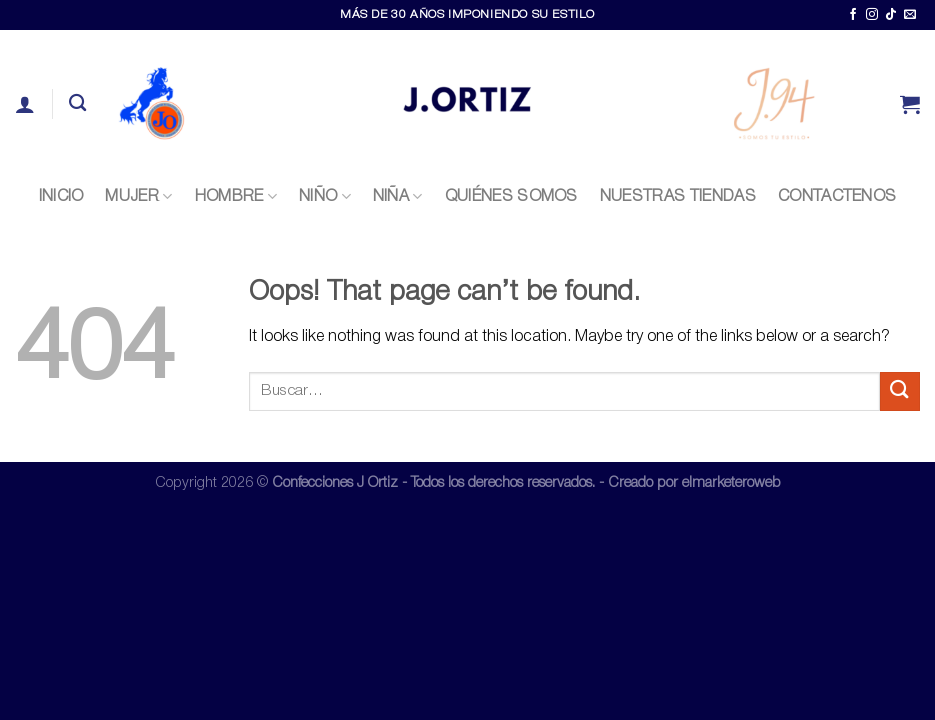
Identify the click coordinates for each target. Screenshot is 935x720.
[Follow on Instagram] (872, 15)
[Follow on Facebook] (853, 15)
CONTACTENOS (837, 197)
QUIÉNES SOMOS (511, 197)
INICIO (61, 197)
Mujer (138, 196)
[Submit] (900, 391)
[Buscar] (77, 103)
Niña (398, 196)
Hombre (236, 196)
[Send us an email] (910, 15)
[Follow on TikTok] (891, 15)
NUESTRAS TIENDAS (678, 197)
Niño (325, 196)
